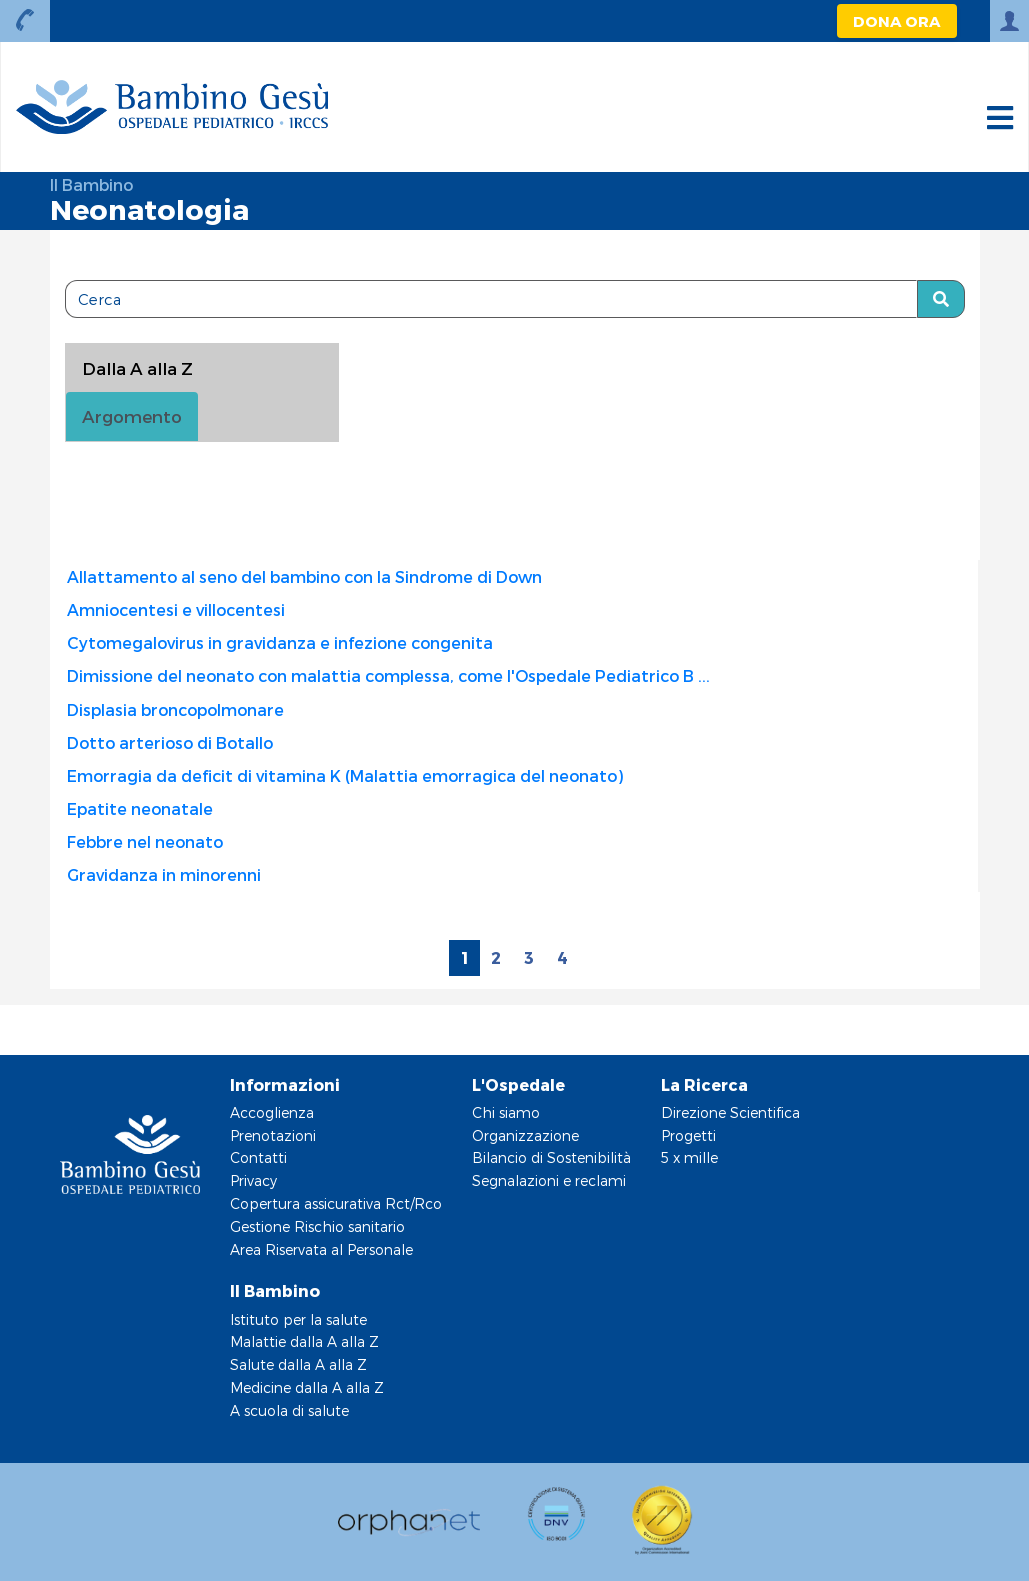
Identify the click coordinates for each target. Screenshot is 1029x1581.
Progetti (688, 1135)
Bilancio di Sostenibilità (551, 1157)
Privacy (253, 1180)
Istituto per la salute (298, 1319)
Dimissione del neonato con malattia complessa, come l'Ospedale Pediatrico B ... (388, 675)
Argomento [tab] (132, 416)
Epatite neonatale (140, 808)
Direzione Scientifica (730, 1112)
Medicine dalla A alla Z (307, 1387)
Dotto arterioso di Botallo (170, 742)
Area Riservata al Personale (321, 1249)
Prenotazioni (273, 1135)
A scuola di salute (289, 1410)
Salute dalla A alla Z (298, 1364)
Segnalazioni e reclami (549, 1180)
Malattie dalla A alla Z (304, 1341)
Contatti (258, 1157)
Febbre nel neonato (145, 841)
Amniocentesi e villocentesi (176, 609)
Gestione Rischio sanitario (317, 1226)
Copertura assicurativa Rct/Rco (336, 1203)
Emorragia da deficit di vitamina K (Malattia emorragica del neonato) (345, 775)
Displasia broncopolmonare (175, 709)
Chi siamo (506, 1112)
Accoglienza (272, 1112)
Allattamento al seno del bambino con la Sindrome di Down (304, 576)
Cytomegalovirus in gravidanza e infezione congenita (280, 642)
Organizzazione (525, 1135)
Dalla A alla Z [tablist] (137, 368)
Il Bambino (91, 184)
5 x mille (689, 1157)
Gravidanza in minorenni (164, 874)
